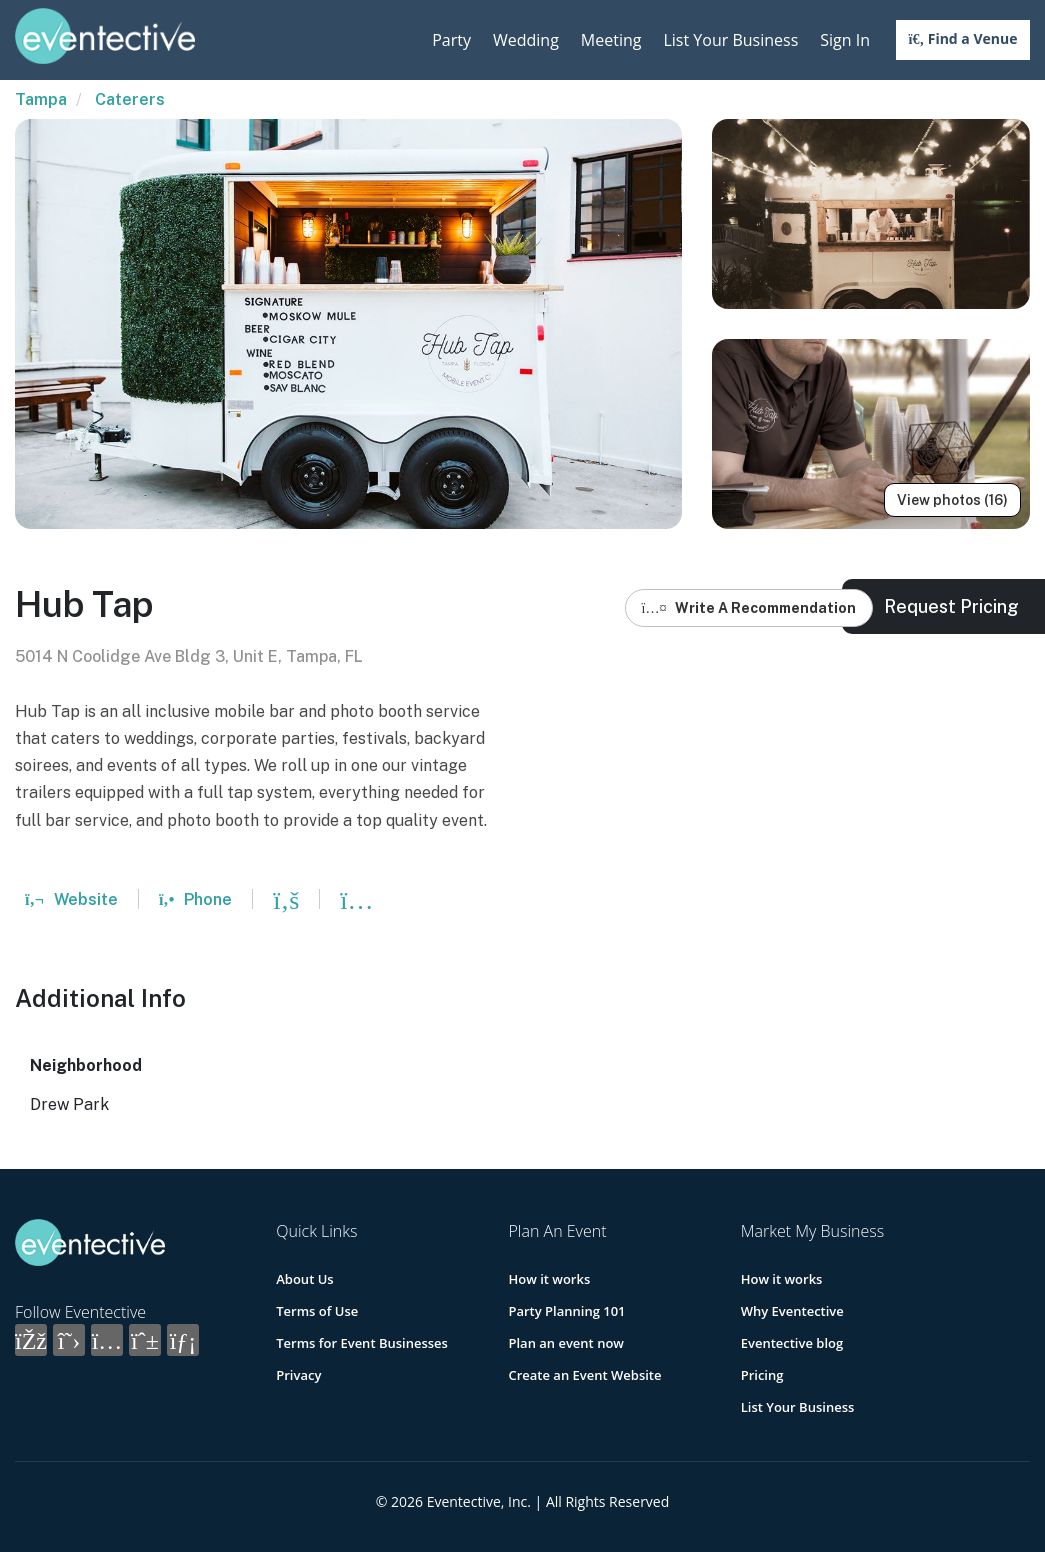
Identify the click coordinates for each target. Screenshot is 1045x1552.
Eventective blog (792, 1343)
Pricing (762, 1375)
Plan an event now (565, 1343)
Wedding (526, 40)
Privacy (298, 1375)
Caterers (130, 99)
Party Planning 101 (566, 1311)
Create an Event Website (584, 1375)
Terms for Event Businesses (362, 1343)
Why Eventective (792, 1311)
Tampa (41, 99)
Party (451, 40)
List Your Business (730, 40)
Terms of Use (317, 1311)
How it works (549, 1279)
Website (71, 899)
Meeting (611, 40)
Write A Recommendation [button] (749, 608)
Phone (195, 899)
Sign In (845, 40)
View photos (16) (952, 500)
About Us (304, 1279)
